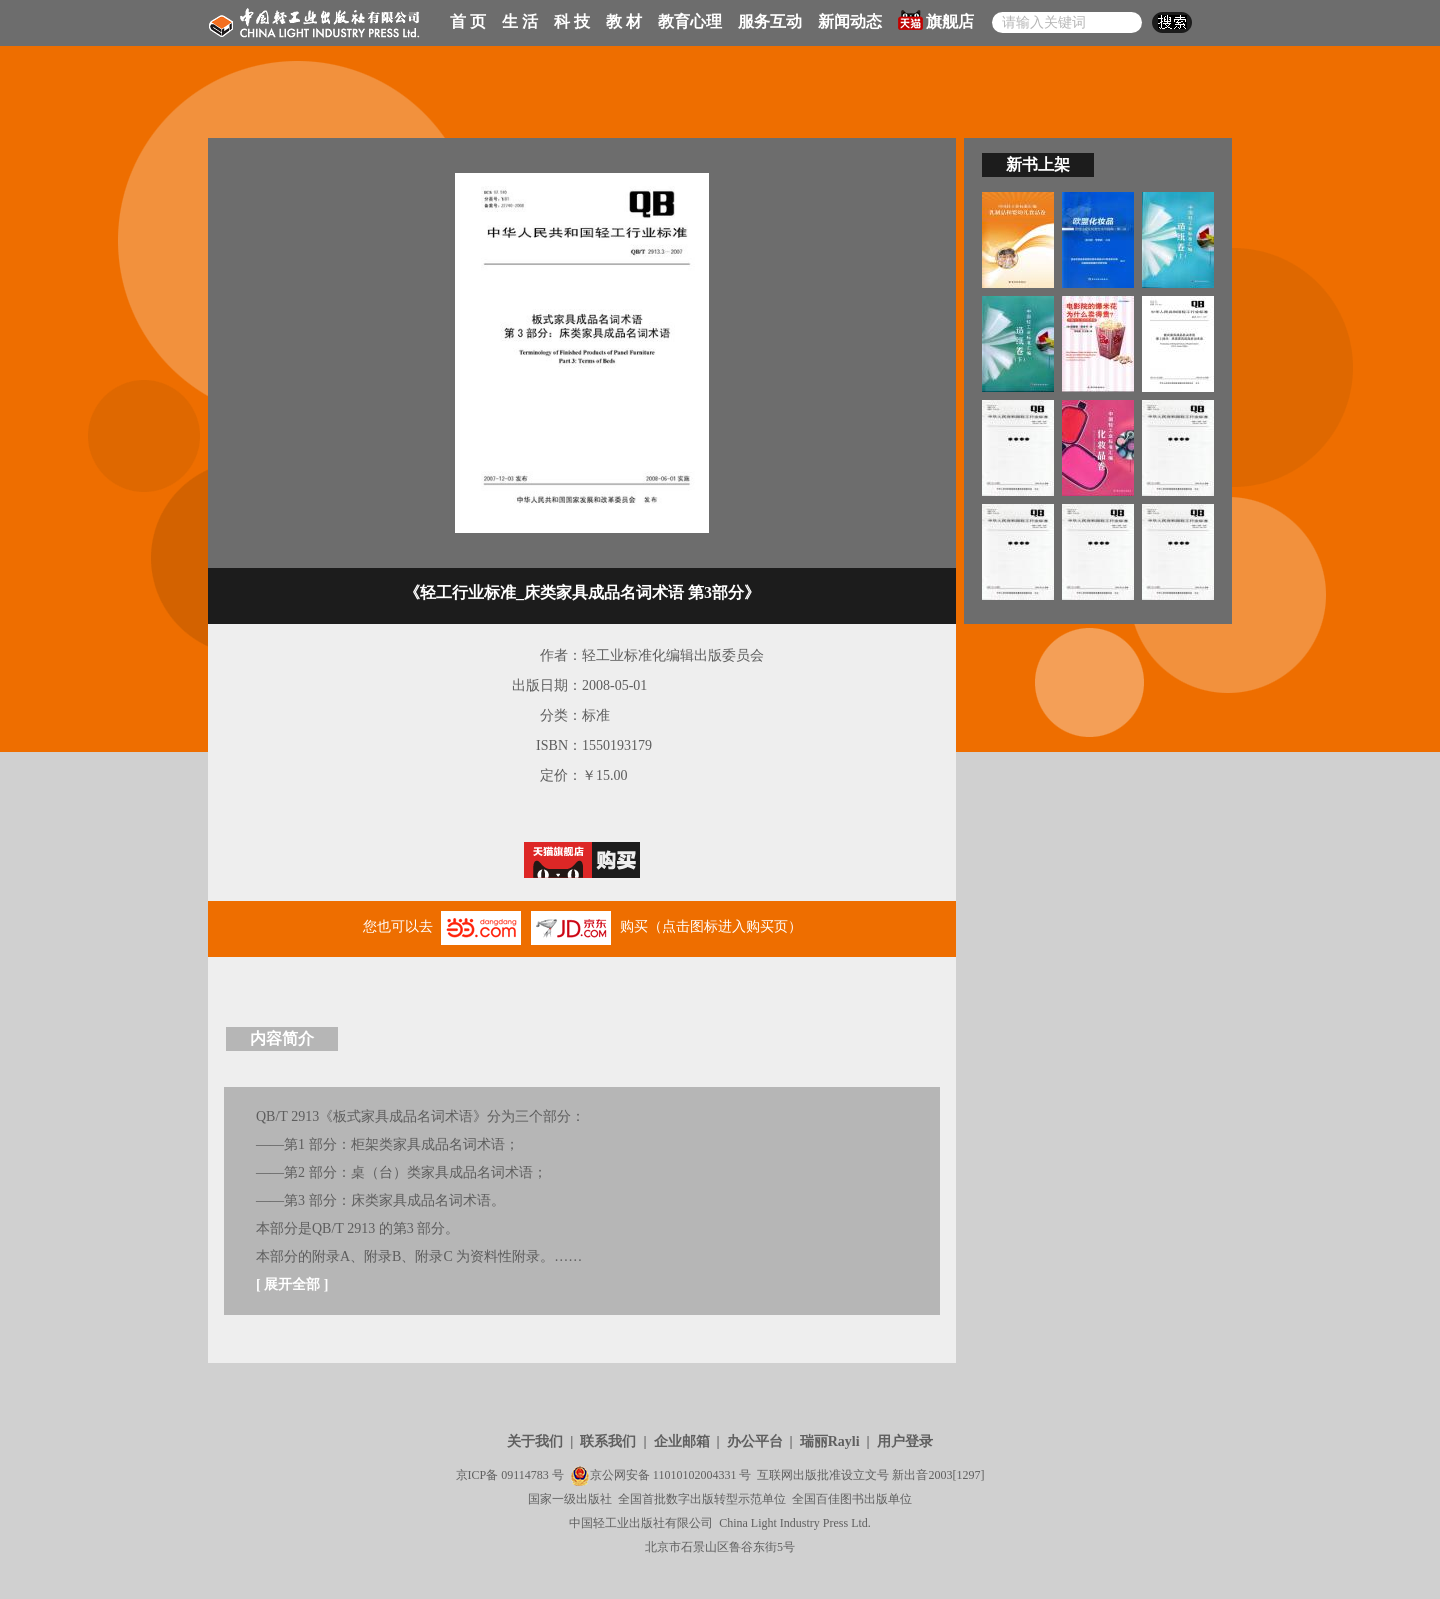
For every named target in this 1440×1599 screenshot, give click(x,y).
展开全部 (292, 1284)
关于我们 (535, 1441)
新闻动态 (850, 21)
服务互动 (770, 21)
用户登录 (905, 1441)
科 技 (572, 21)
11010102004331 (695, 1475)
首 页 (468, 21)
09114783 (525, 1475)
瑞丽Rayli (830, 1441)
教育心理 (690, 21)
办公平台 (755, 1441)
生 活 (520, 21)
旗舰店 (936, 20)
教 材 (624, 21)
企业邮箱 (682, 1441)
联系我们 (608, 1441)
